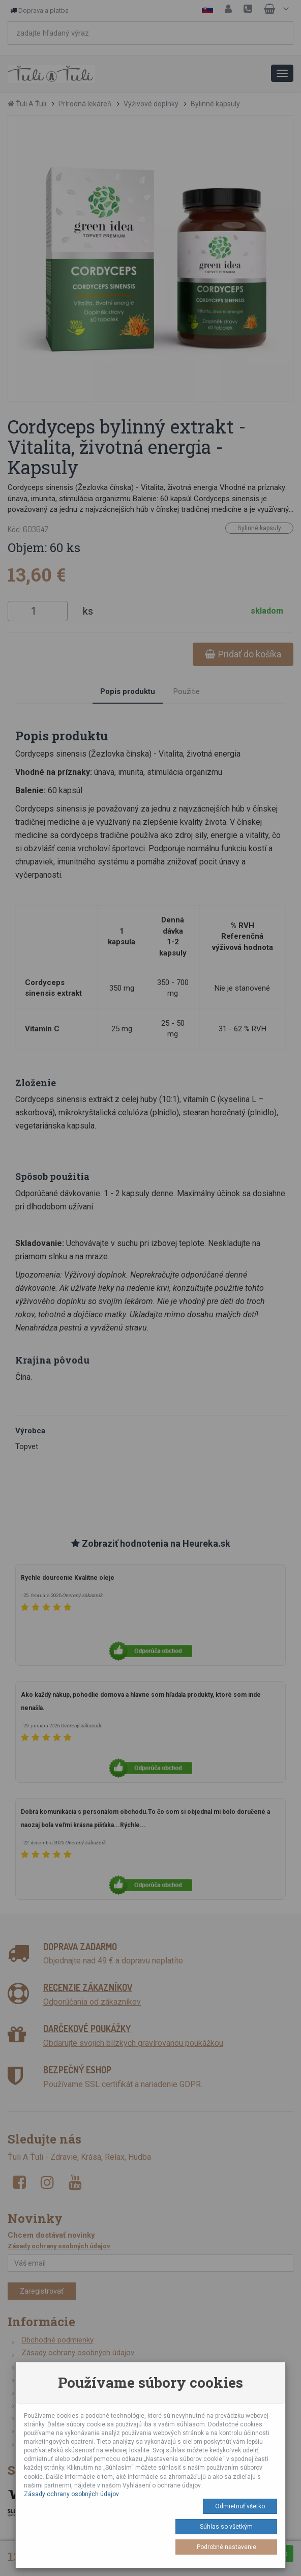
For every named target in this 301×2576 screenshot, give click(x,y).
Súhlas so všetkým (226, 2526)
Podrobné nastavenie (226, 2547)
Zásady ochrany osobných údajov (71, 2494)
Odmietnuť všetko (240, 2506)
